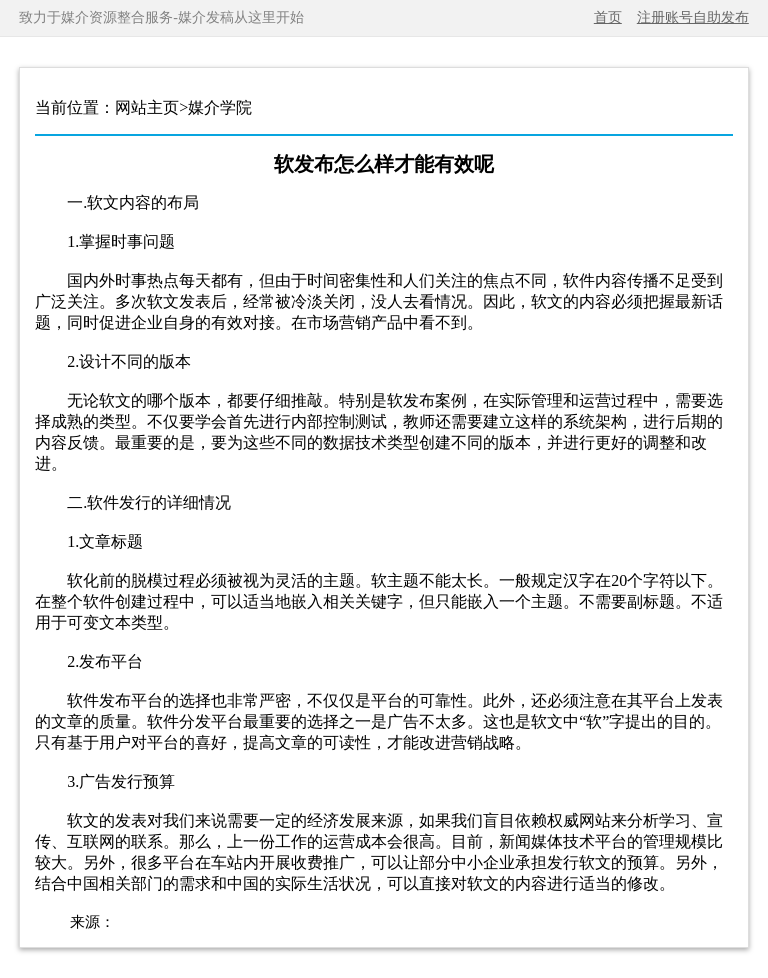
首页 (608, 17)
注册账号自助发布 (693, 17)
